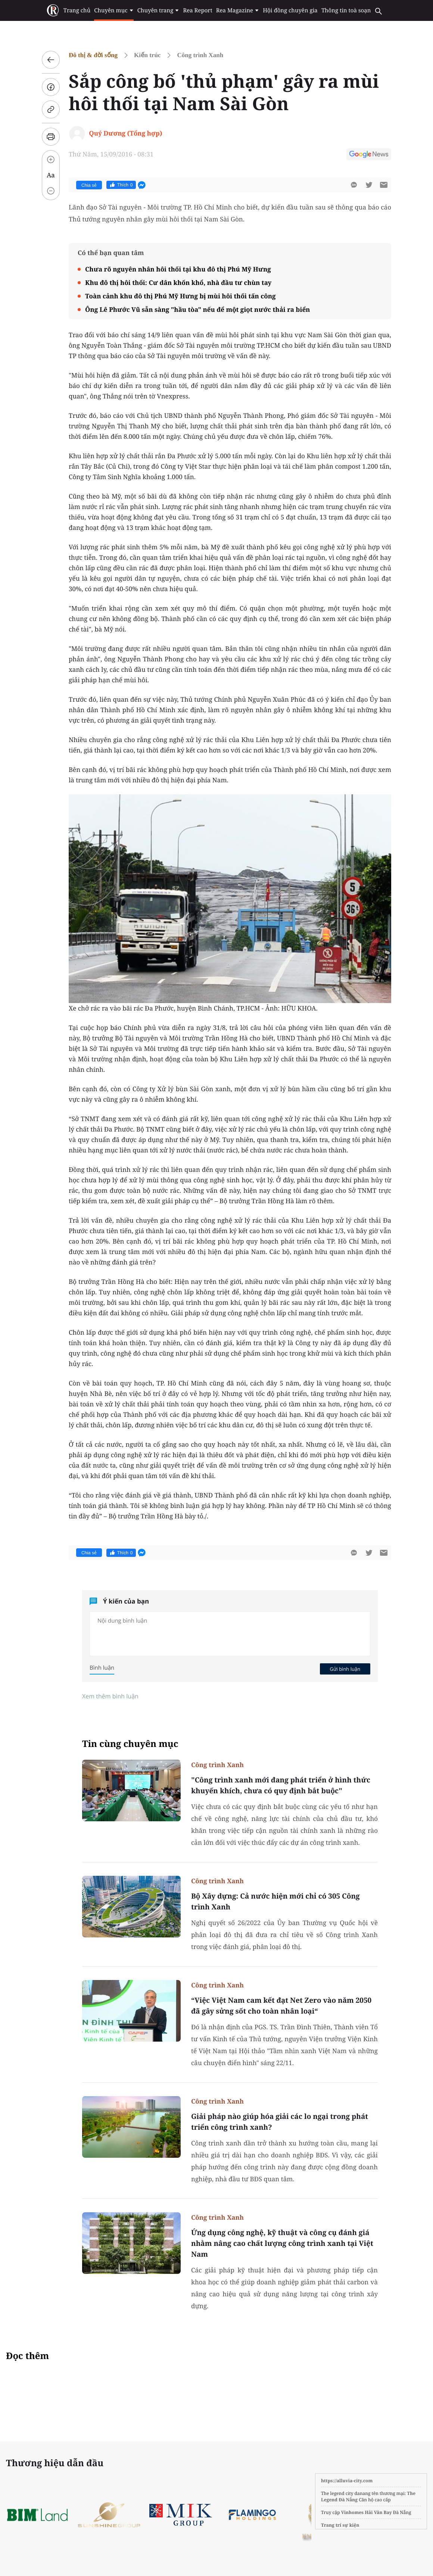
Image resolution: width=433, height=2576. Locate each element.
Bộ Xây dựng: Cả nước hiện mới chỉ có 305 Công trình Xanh (275, 1901)
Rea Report (197, 10)
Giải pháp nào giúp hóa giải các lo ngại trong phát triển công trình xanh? (279, 2121)
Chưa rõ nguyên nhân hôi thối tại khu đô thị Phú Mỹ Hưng (178, 269)
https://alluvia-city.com (347, 2480)
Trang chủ (76, 10)
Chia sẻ (89, 185)
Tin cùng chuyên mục (130, 1744)
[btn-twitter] (368, 184)
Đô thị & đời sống (93, 55)
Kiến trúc (147, 55)
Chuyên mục (113, 10)
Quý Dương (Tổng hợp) (125, 133)
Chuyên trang (158, 10)
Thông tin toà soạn (346, 10)
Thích (121, 185)
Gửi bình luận (345, 1669)
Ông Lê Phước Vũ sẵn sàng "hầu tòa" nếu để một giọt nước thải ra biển (197, 309)
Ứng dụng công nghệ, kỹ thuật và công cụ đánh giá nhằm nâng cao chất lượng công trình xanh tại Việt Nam (282, 2243)
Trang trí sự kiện (340, 2525)
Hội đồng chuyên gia (290, 10)
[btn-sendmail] (383, 184)
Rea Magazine (237, 10)
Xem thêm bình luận (110, 1696)
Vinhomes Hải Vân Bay (366, 2512)
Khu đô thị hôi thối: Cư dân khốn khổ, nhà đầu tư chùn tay (178, 282)
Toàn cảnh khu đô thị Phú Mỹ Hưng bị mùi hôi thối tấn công (180, 296)
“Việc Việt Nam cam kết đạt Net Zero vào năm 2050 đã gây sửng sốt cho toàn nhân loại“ (281, 2005)
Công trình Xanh (200, 55)
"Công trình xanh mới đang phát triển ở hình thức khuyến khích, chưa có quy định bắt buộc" (280, 1785)
